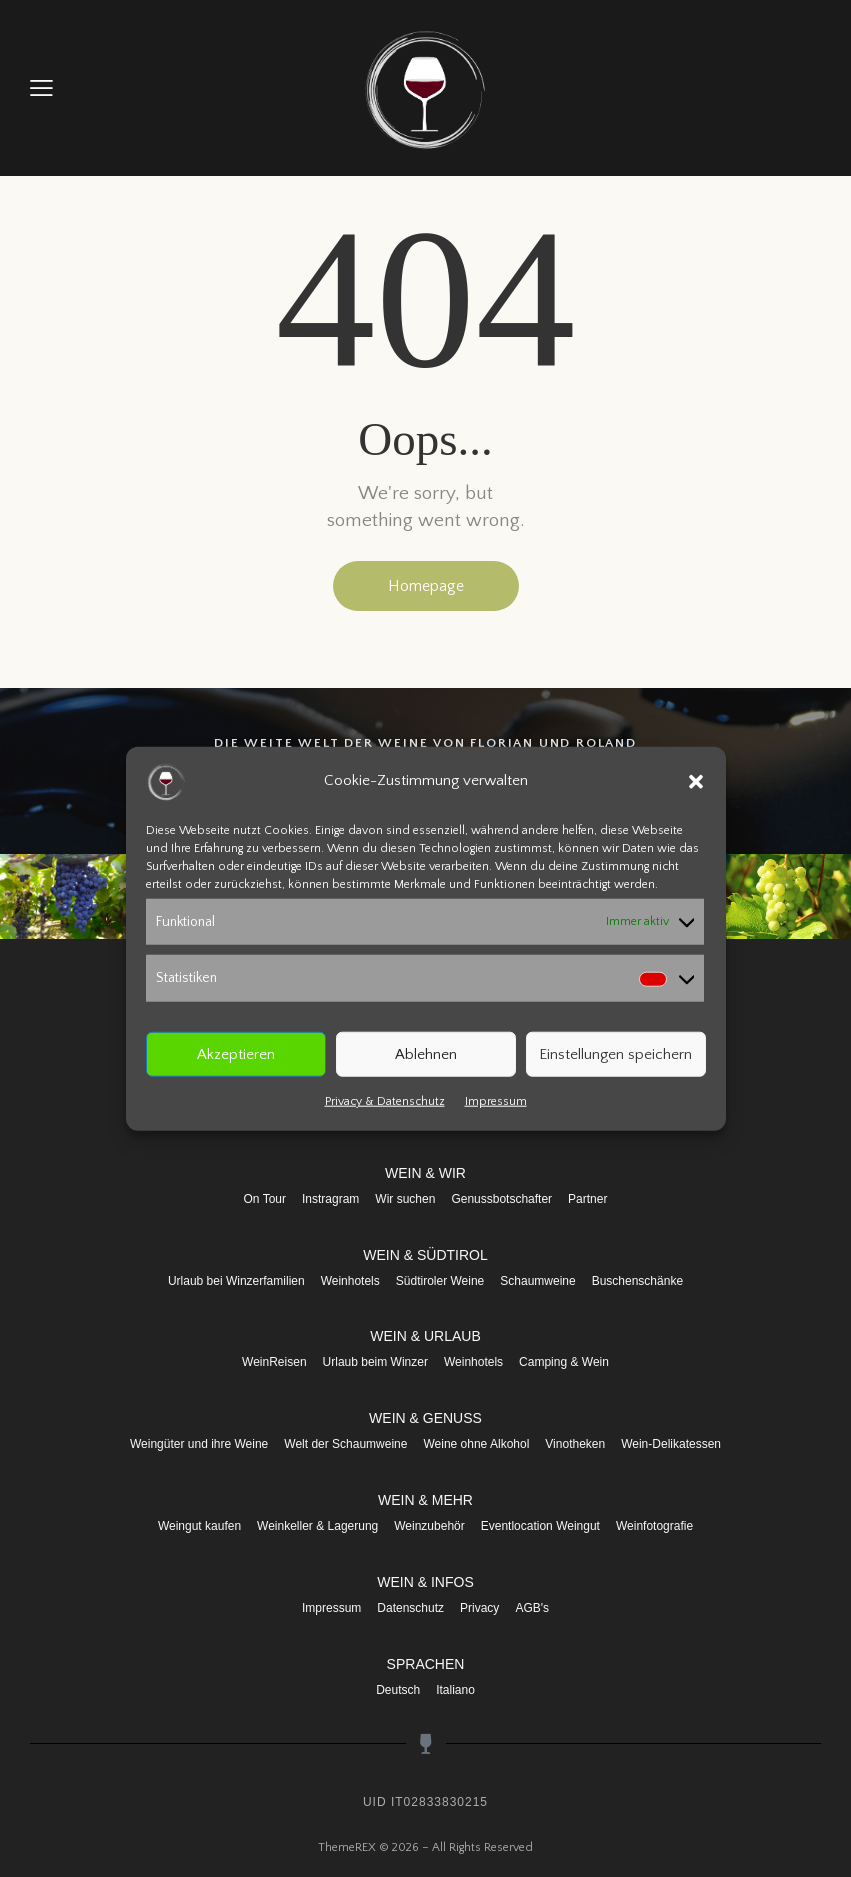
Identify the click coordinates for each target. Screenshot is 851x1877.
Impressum (496, 1101)
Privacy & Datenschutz (385, 1101)
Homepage (426, 586)
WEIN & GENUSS (425, 1418)
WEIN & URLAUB (425, 1336)
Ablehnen (426, 1053)
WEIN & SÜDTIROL (425, 1255)
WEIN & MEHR (425, 1500)
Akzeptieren (236, 1053)
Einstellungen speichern (615, 1053)
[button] (696, 781)
